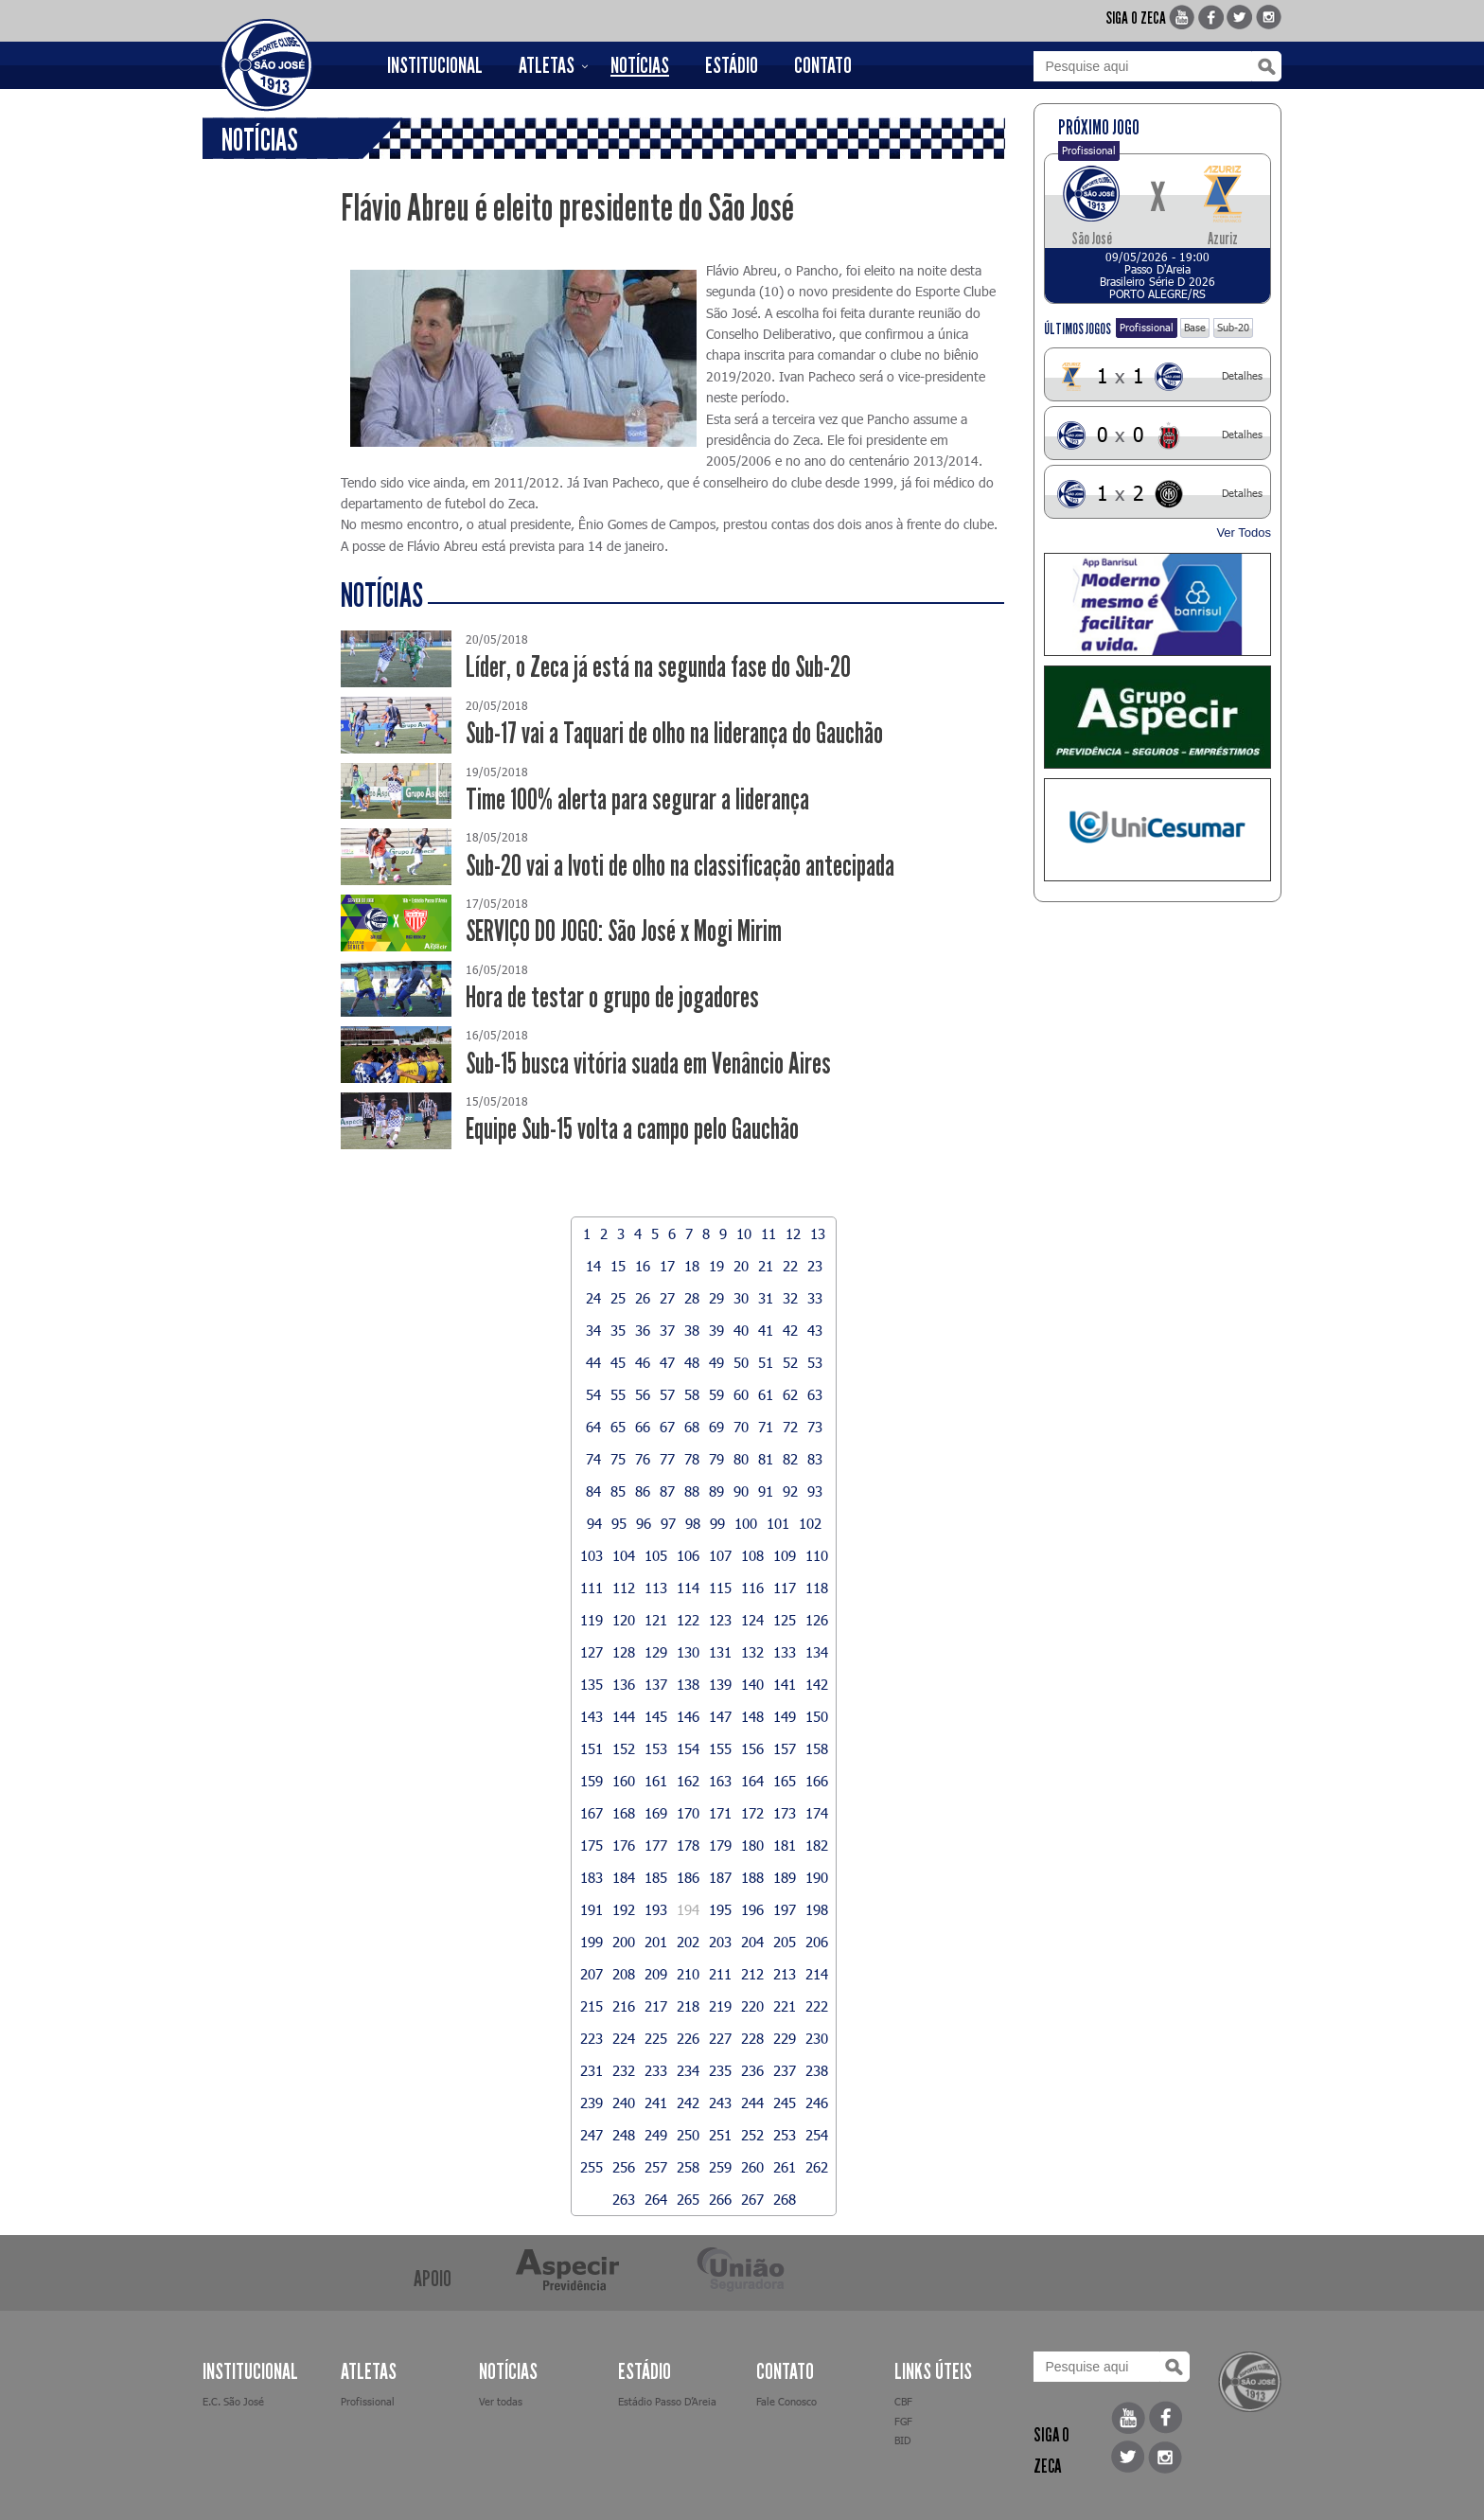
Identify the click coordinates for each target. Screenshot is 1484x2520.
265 (688, 2199)
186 (688, 1877)
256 (623, 2166)
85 (618, 1491)
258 (688, 2166)
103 (591, 1555)
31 (765, 1297)
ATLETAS (546, 65)
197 (784, 1909)
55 (618, 1394)
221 (784, 2005)
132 (752, 1651)
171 (720, 1812)
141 (784, 1684)
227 (720, 2038)
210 (688, 1973)
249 (656, 2134)
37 (667, 1330)
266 (720, 2199)
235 (720, 2070)
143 (591, 1716)
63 (814, 1394)
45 (618, 1362)
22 (790, 1265)
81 (765, 1458)
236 (752, 2070)
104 (623, 1555)
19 (716, 1265)
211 (720, 1973)
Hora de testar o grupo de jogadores (612, 997)
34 (593, 1330)
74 (593, 1458)
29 (716, 1297)
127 (591, 1651)
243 (720, 2102)
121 (656, 1619)
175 (591, 1845)
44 (593, 1362)
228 (752, 2038)
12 (793, 1233)
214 (816, 1973)
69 (716, 1426)
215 (591, 2005)
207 (591, 1973)
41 (765, 1330)
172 (752, 1812)
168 (623, 1812)
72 (790, 1426)
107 (720, 1555)
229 (784, 2038)
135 (591, 1684)
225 (656, 2038)
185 (656, 1877)
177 (656, 1845)
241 (656, 2102)
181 (784, 1845)
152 (623, 1748)
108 (752, 1555)
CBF (903, 2401)
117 (784, 1587)
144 (623, 1716)
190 (816, 1877)
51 (765, 1362)
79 (716, 1458)
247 (591, 2134)
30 (741, 1297)
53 (814, 1362)
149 (784, 1716)
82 (790, 1458)
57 (667, 1394)
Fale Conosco (786, 2401)
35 (618, 1330)
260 (752, 2166)
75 (618, 1458)
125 (784, 1619)
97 (668, 1523)
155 (720, 1748)
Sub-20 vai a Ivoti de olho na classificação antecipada (680, 865)
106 (688, 1555)
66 (642, 1426)
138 (688, 1684)
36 (642, 1330)
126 (816, 1619)
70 (741, 1426)
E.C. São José (233, 2401)
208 (623, 1973)
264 (656, 2199)
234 (688, 2070)
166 (816, 1780)
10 (743, 1233)
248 (623, 2134)
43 (814, 1330)
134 (816, 1651)
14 (593, 1265)
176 (623, 1845)
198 (816, 1909)
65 (618, 1426)
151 (591, 1748)
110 (816, 1555)
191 (591, 1909)
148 (752, 1716)
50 (741, 1362)
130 (688, 1651)
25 (618, 1297)
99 (717, 1523)
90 (741, 1491)
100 (745, 1523)
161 (656, 1780)
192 (623, 1909)
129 (656, 1651)
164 (752, 1780)
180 (752, 1845)
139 (720, 1684)
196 (752, 1909)
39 (716, 1330)
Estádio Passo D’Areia (667, 2401)
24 (593, 1297)
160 (623, 1780)
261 (784, 2166)
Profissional (1089, 150)
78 (691, 1458)
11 (768, 1233)
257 (656, 2166)
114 (688, 1587)
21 (765, 1265)
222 (816, 2005)
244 (752, 2102)
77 (667, 1458)
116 (752, 1587)
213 (784, 1973)
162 (688, 1780)
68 (691, 1426)
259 (720, 2166)
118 (816, 1587)
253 (784, 2134)
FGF (903, 2421)
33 (814, 1297)
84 (593, 1491)
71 (765, 1426)
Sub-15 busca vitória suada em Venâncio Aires (648, 1063)
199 (591, 1941)
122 (688, 1619)
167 (591, 1812)
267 (752, 2199)
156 (752, 1748)
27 (667, 1297)
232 (623, 2070)
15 (618, 1265)
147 (720, 1716)
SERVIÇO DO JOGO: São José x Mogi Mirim (624, 931)
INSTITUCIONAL (435, 65)
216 (623, 2005)
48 (691, 1362)
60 (741, 1394)
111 (591, 1587)
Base (1195, 327)
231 (591, 2070)
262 (816, 2166)
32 (790, 1297)
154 (688, 1748)
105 (656, 1555)
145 (656, 1716)
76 (642, 1458)
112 (623, 1587)
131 (720, 1651)
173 (784, 1812)
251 (720, 2134)
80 (741, 1458)
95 (619, 1523)
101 (778, 1523)
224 (623, 2038)
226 (688, 2038)
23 (814, 1265)
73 (814, 1426)
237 (784, 2070)
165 (784, 1780)
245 (784, 2102)
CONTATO (823, 65)
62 (790, 1394)
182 (816, 1845)
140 (752, 1684)
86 (642, 1491)
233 (656, 2070)
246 (816, 2102)
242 (688, 2102)
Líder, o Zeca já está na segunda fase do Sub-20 (658, 666)
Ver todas (500, 2401)
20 (741, 1265)
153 (656, 1748)
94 (594, 1523)
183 (591, 1877)
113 (656, 1587)
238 (816, 2070)
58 (691, 1394)
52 (790, 1362)
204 (752, 1941)
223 (591, 2038)
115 (720, 1587)
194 (688, 1909)
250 (688, 2134)
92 (790, 1491)
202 (688, 1941)
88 (691, 1491)
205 (784, 1941)
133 (784, 1651)
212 (752, 1973)
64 (593, 1426)
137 (656, 1684)
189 (784, 1877)
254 (816, 2134)
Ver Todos (1243, 532)
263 (623, 2199)
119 (591, 1619)
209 (656, 1973)
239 (591, 2102)
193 (656, 1909)
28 (691, 1297)
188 (752, 1877)
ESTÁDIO (731, 65)
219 (720, 2005)
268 (784, 2199)
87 (667, 1491)
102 (810, 1523)
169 (656, 1812)
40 (741, 1330)
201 (656, 1941)
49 (716, 1362)
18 (691, 1265)
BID (902, 2440)
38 (691, 1330)
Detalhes (1242, 375)
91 (765, 1491)
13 (817, 1233)
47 (667, 1362)
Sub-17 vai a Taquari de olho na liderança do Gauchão (674, 733)
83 (814, 1458)
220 (752, 2005)
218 (688, 2005)
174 (816, 1812)
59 (716, 1394)
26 (642, 1297)
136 (623, 1684)
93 (814, 1491)
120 (623, 1619)
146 (688, 1716)
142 (816, 1684)
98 (692, 1523)
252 (752, 2134)
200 (623, 1941)
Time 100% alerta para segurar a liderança (637, 799)
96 (643, 1523)
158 (816, 1748)
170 (688, 1812)
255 (591, 2166)
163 (720, 1780)
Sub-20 (1233, 327)
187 (720, 1877)
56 (642, 1394)
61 (765, 1394)
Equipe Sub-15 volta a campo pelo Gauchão (632, 1128)
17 (667, 1265)
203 (720, 1941)
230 (816, 2038)
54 (593, 1394)
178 (688, 1845)
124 (752, 1619)
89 (716, 1491)
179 (720, 1845)
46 (642, 1362)
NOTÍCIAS (639, 65)
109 (784, 1555)
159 (591, 1780)
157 (784, 1748)
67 (667, 1426)
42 (790, 1330)
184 (623, 1877)
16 (642, 1265)
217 (656, 2005)
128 (623, 1651)
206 (816, 1941)
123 (720, 1619)
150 (816, 1716)
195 (720, 1909)
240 (623, 2102)
